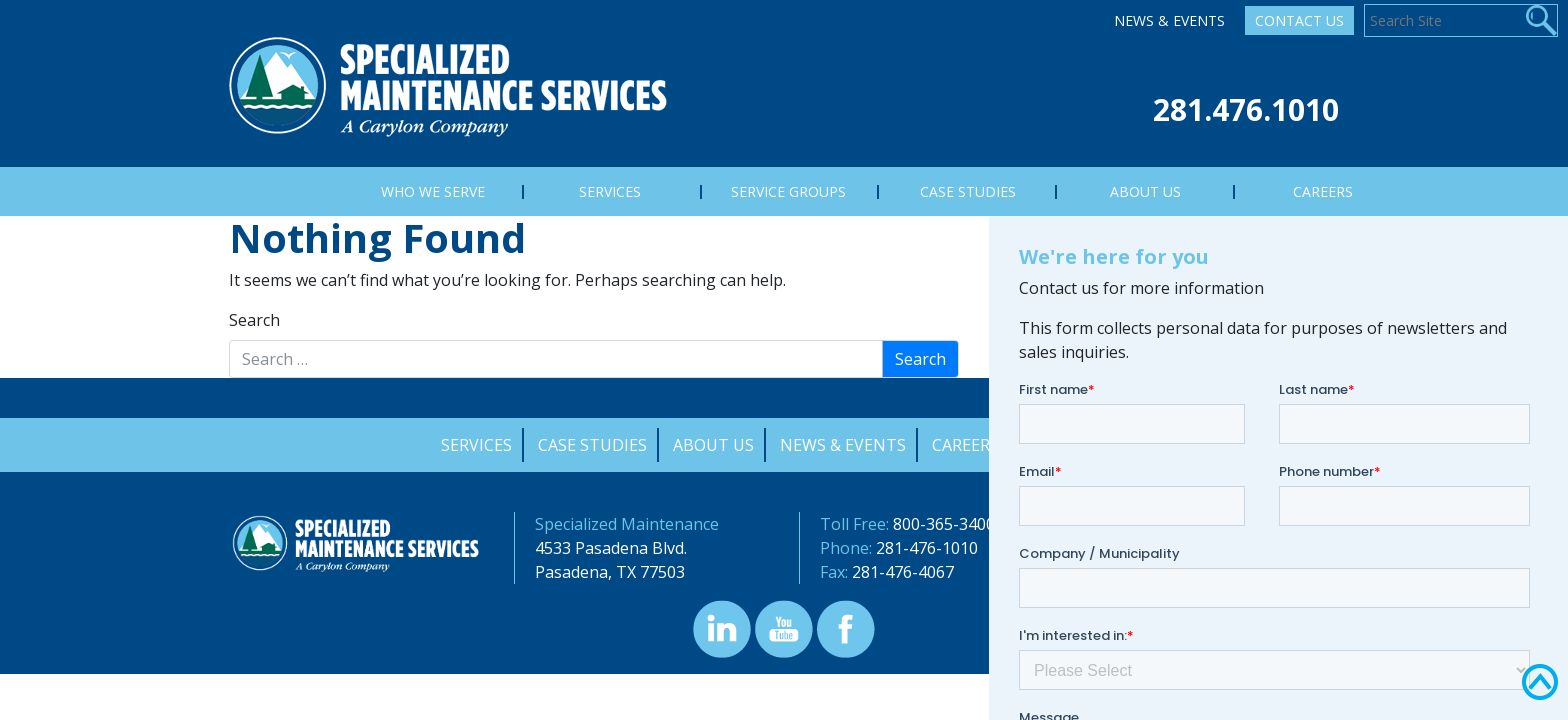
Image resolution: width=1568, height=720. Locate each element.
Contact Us (1299, 20)
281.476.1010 (1246, 109)
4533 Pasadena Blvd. (611, 548)
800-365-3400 (944, 524)
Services (476, 445)
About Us (713, 445)
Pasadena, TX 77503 (610, 572)
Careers (965, 445)
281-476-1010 (927, 548)
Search (254, 320)
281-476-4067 (903, 572)
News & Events (1169, 20)
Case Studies (592, 445)
